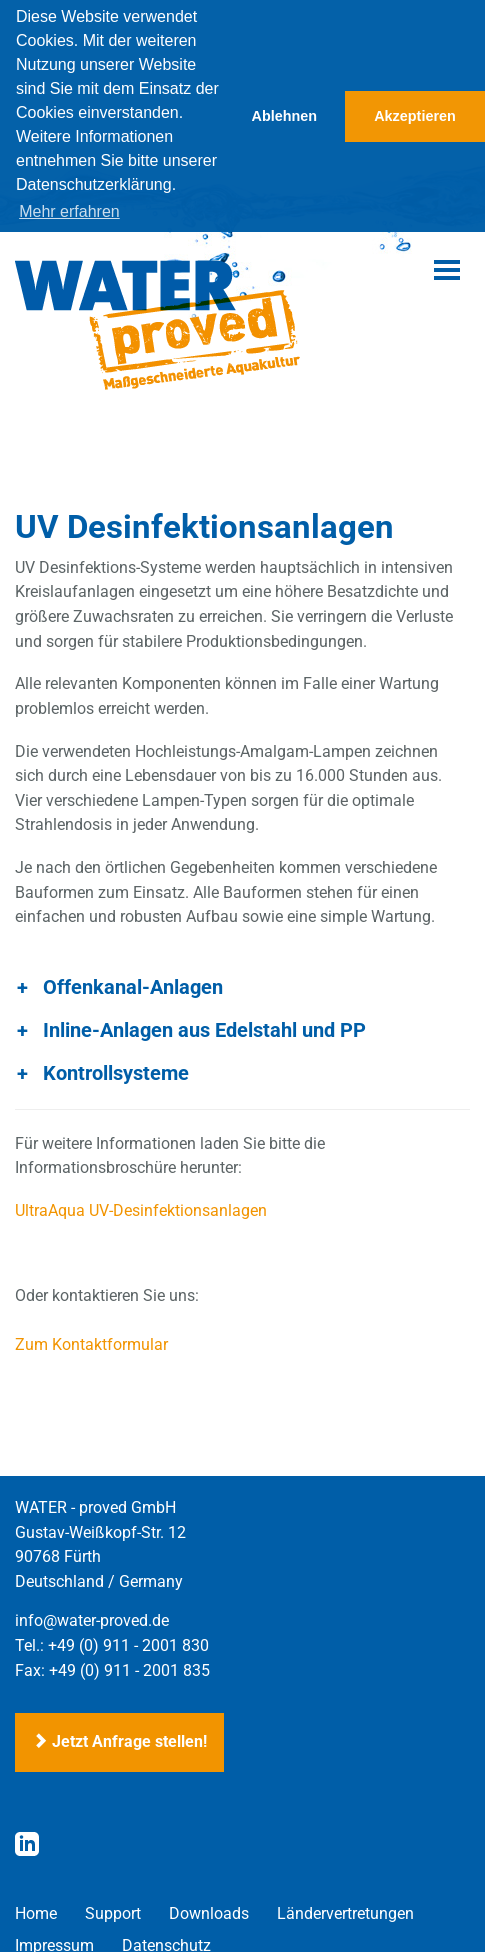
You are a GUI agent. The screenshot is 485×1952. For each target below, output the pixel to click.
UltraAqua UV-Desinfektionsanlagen (141, 1207)
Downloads (209, 1910)
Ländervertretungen (345, 1910)
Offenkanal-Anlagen (133, 984)
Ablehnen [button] (285, 116)
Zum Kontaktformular (91, 1342)
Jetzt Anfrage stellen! (119, 1739)
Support (113, 1910)
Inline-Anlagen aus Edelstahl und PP (204, 1027)
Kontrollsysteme (116, 1070)
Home (36, 1910)
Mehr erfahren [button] (69, 211)
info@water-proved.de (92, 1618)
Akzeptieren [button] (415, 116)
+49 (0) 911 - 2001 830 (128, 1642)
